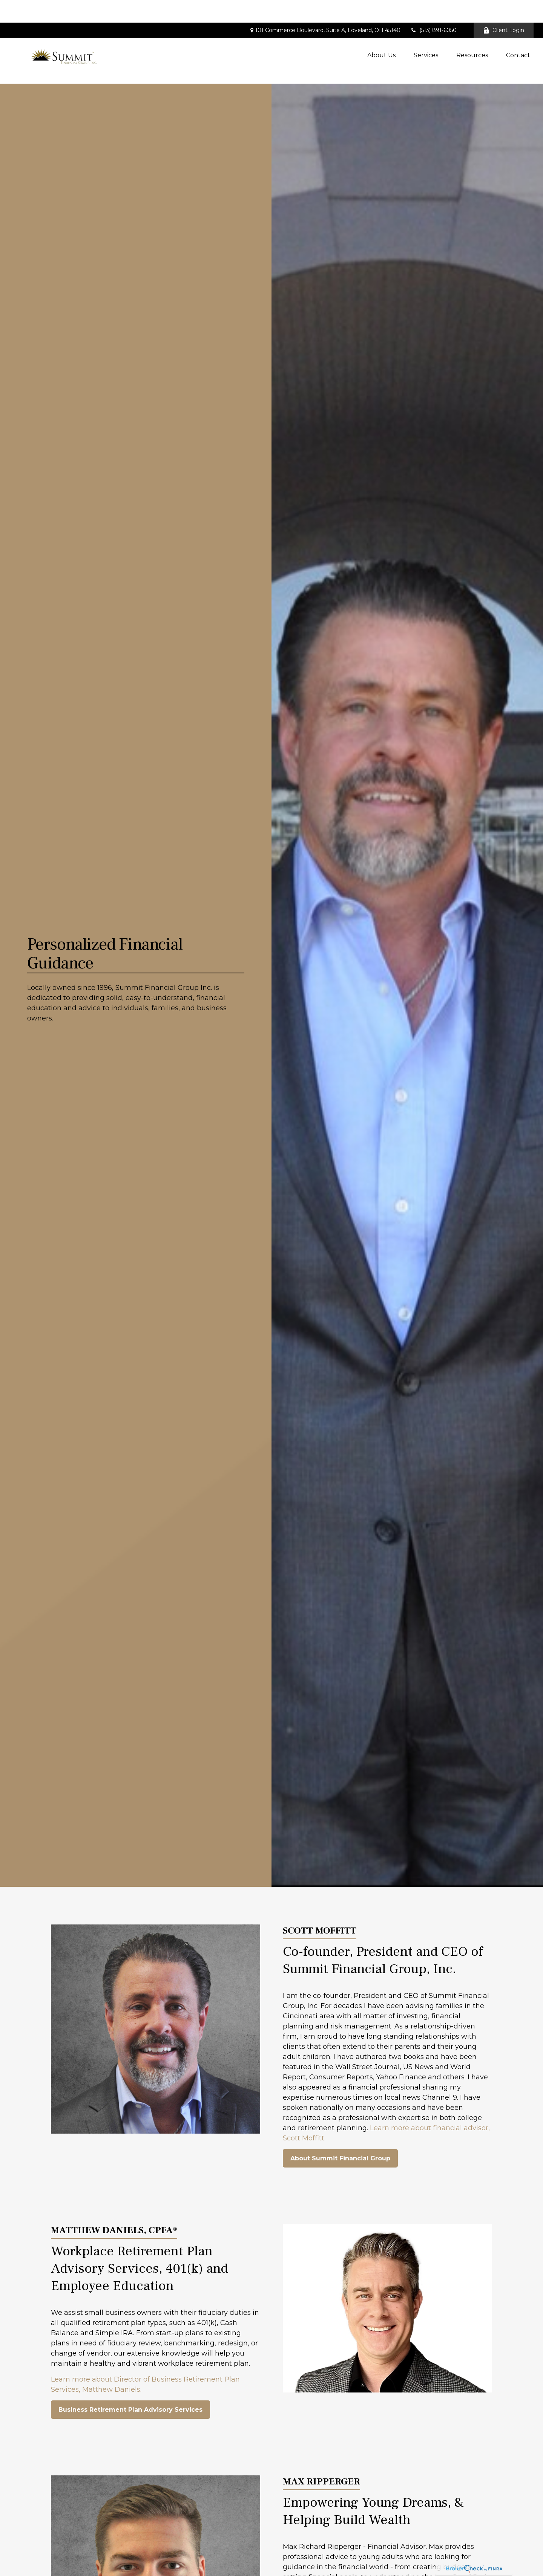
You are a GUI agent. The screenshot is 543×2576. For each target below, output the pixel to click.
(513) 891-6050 (433, 7)
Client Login (503, 7)
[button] (381, 32)
